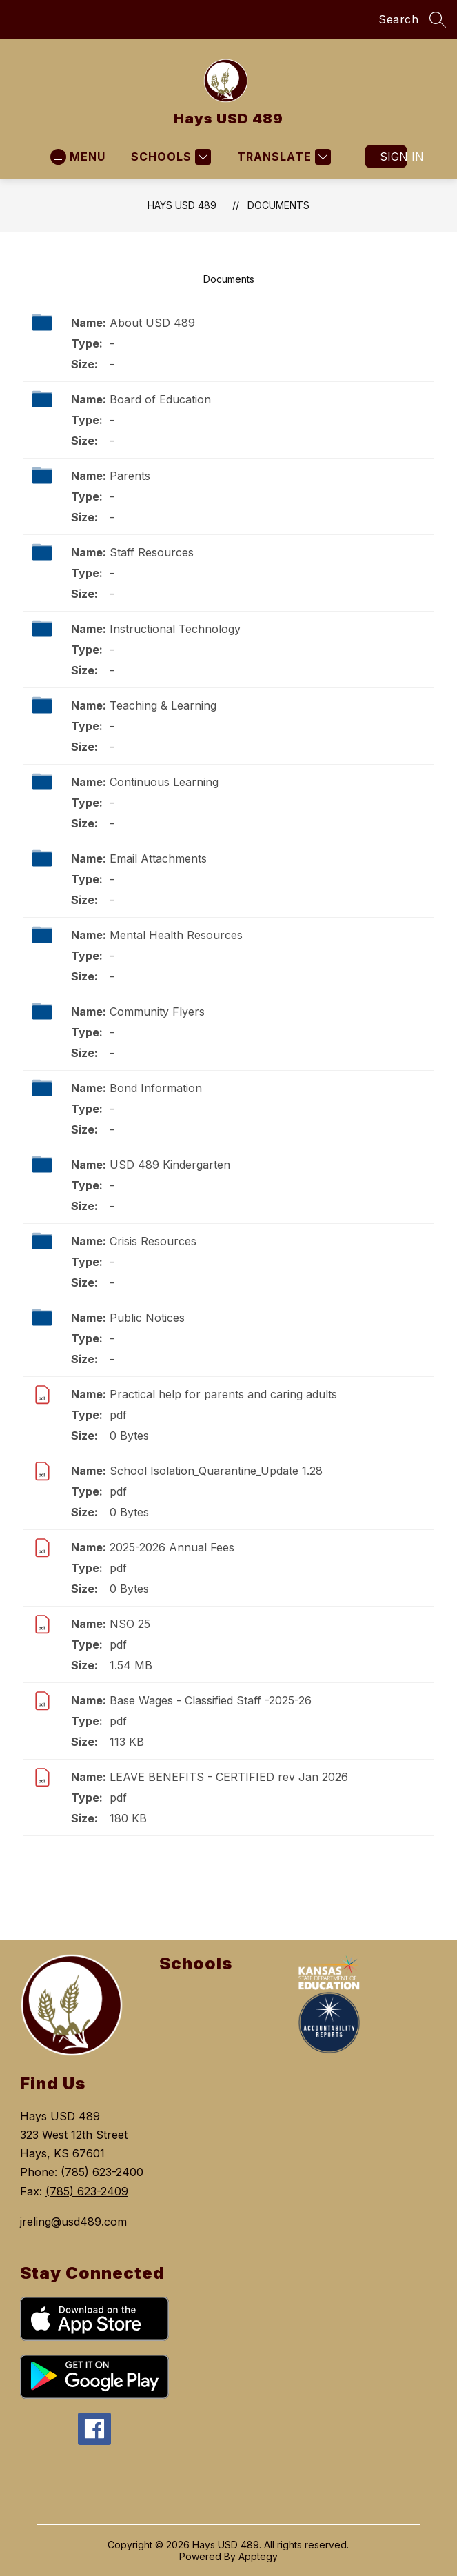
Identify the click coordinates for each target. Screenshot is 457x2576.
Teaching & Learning (163, 705)
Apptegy (258, 2556)
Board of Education (160, 399)
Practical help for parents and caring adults (223, 1394)
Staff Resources (152, 552)
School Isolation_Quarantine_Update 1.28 (216, 1471)
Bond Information (156, 1088)
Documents (278, 205)
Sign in (393, 156)
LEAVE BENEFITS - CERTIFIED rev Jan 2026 (229, 1777)
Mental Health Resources (176, 935)
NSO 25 (130, 1624)
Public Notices (147, 1318)
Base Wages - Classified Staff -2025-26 (211, 1700)
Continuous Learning (164, 782)
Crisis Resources (153, 1241)
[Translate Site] (282, 156)
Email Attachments (158, 858)
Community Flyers (157, 1011)
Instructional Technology (175, 629)
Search (398, 19)
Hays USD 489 (182, 205)
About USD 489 (152, 323)
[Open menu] (77, 156)
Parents (130, 476)
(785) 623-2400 (102, 2172)
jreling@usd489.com (73, 2221)
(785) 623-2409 (86, 2191)
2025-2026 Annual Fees (172, 1547)
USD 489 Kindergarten (170, 1164)
